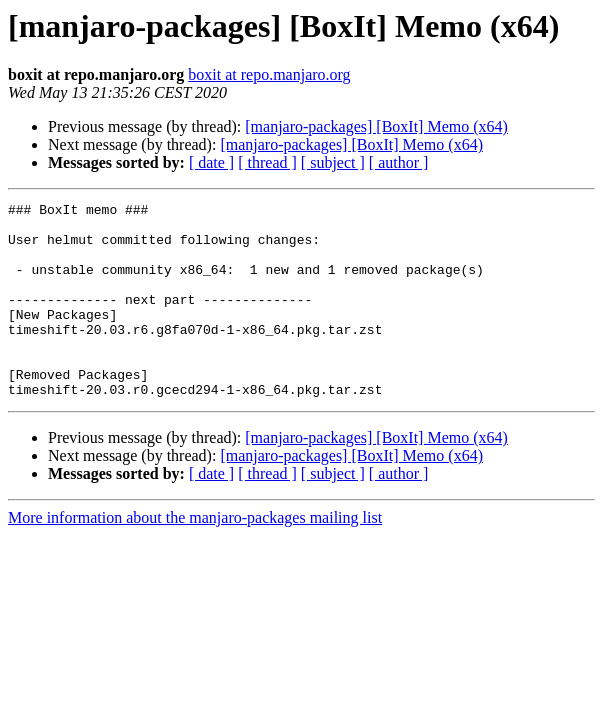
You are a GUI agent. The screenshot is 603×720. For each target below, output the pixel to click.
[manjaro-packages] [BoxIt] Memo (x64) (376, 126)
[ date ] (211, 162)
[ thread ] (267, 162)
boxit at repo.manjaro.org (269, 74)
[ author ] (399, 162)
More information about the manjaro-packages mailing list (195, 556)
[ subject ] (333, 162)
